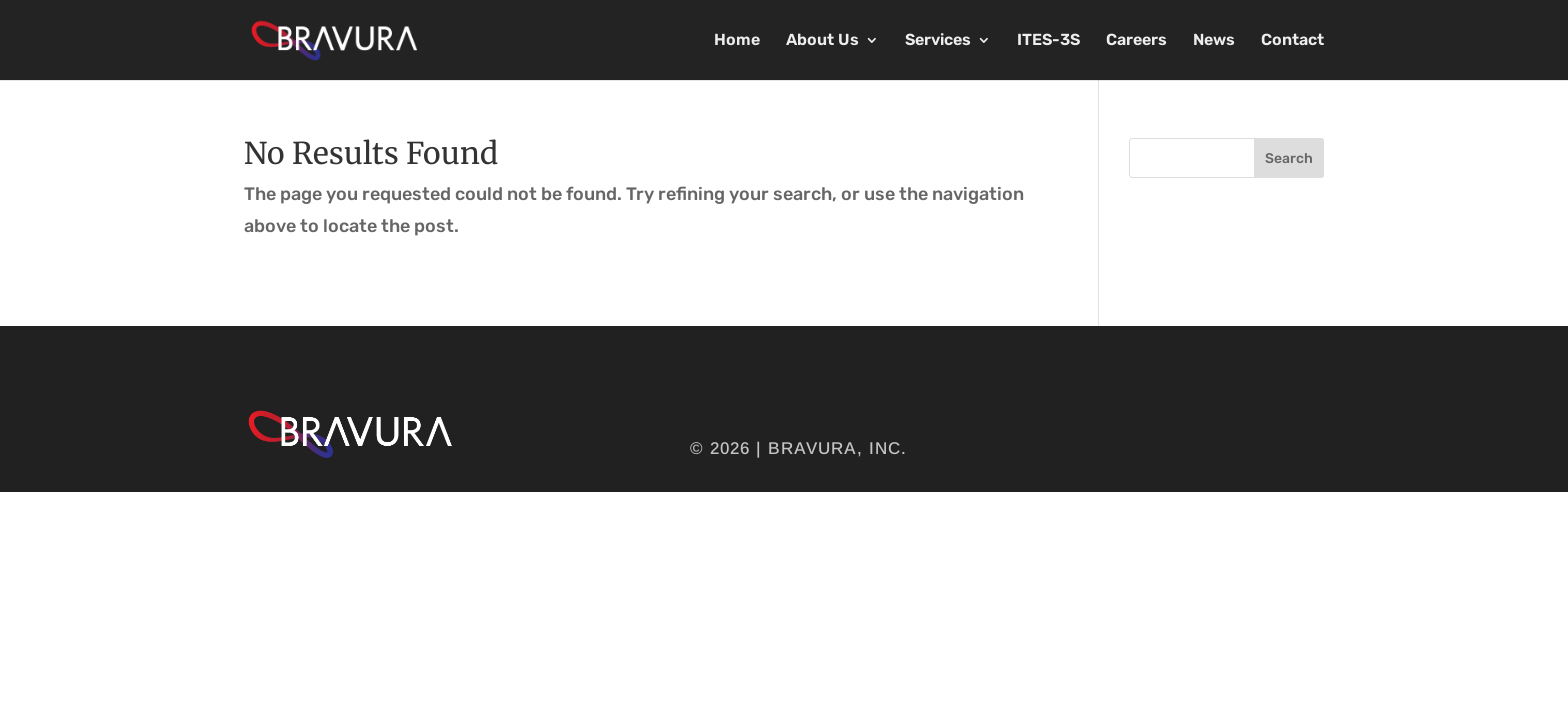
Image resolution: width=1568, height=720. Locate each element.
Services (938, 41)
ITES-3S (1048, 41)
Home (737, 41)
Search (1289, 158)
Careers (1136, 41)
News (1214, 41)
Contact (1292, 41)
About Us (822, 41)
